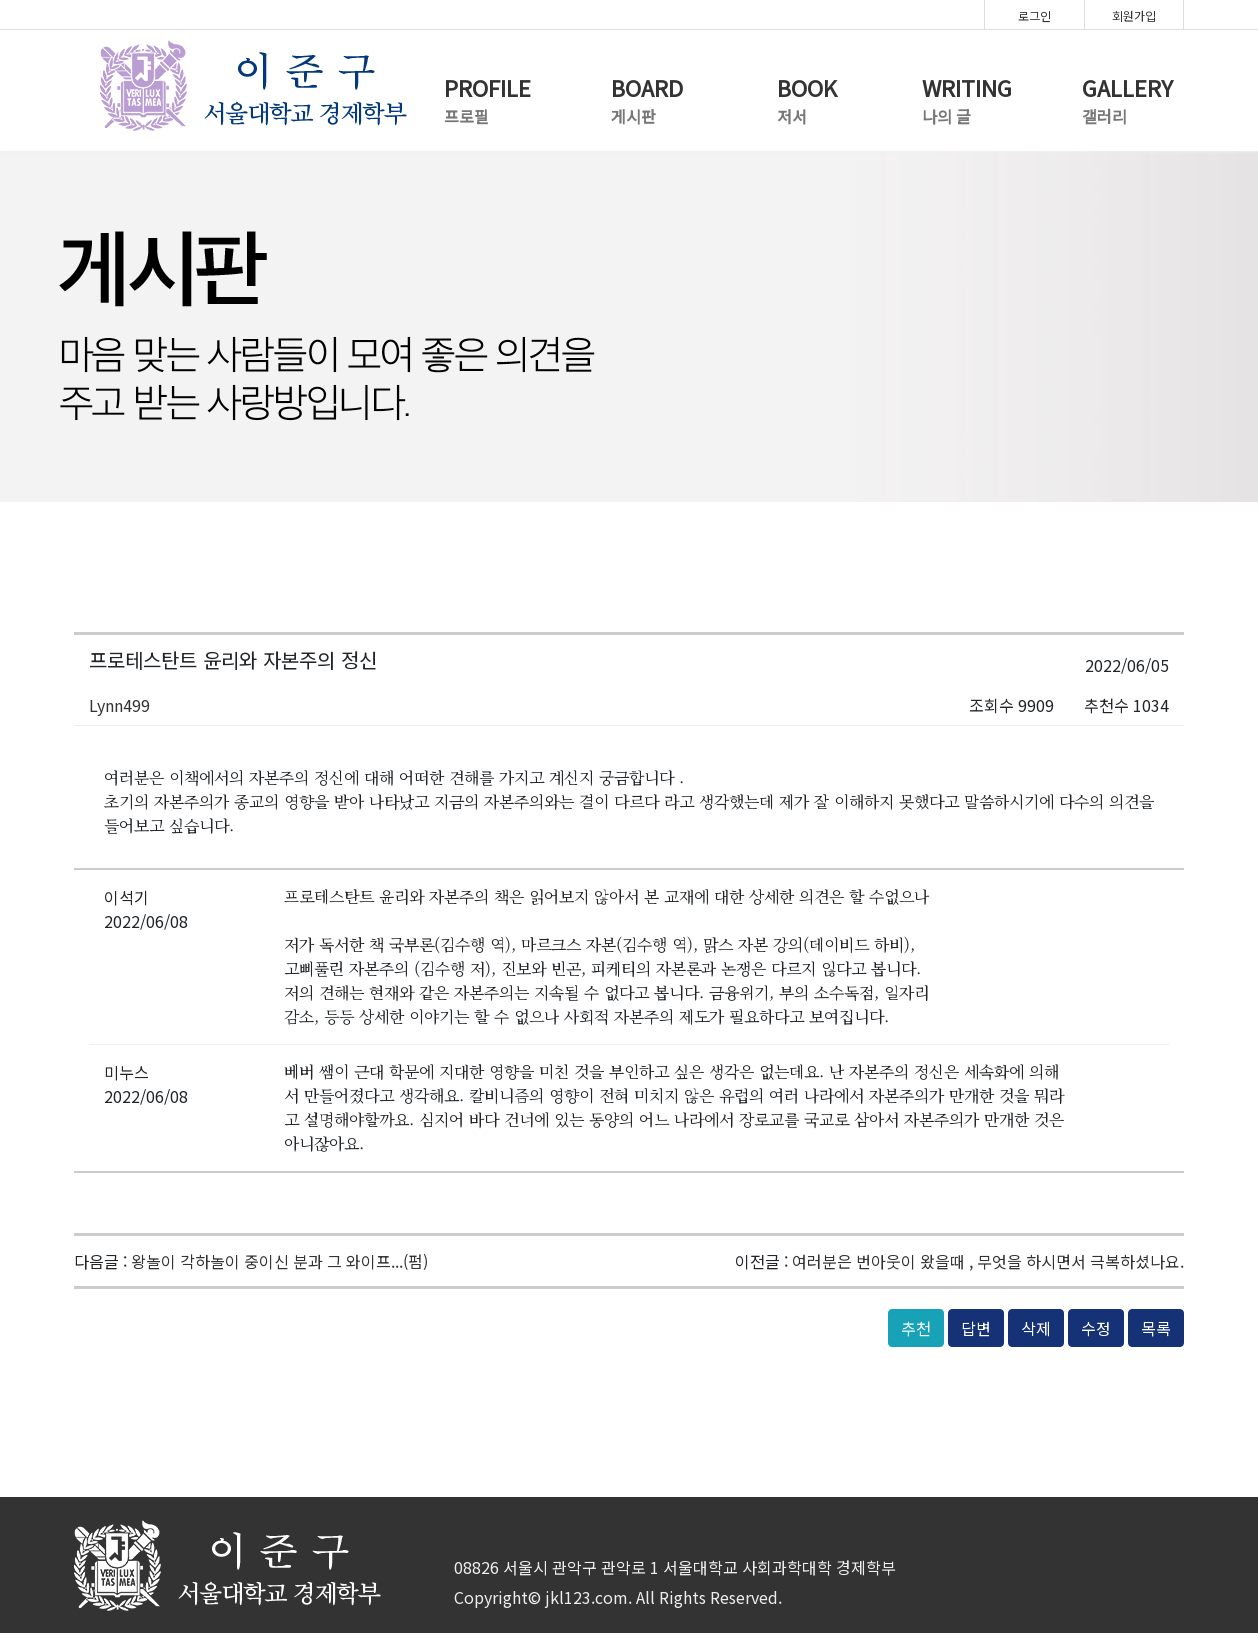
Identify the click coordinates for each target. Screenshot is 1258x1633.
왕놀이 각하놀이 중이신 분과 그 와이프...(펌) (279, 1261)
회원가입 (1134, 15)
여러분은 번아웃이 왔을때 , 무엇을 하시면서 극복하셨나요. (988, 1261)
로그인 (1034, 15)
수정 (1096, 1328)
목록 (1156, 1328)
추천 (916, 1328)
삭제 (1036, 1328)
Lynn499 (119, 705)
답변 (976, 1328)
